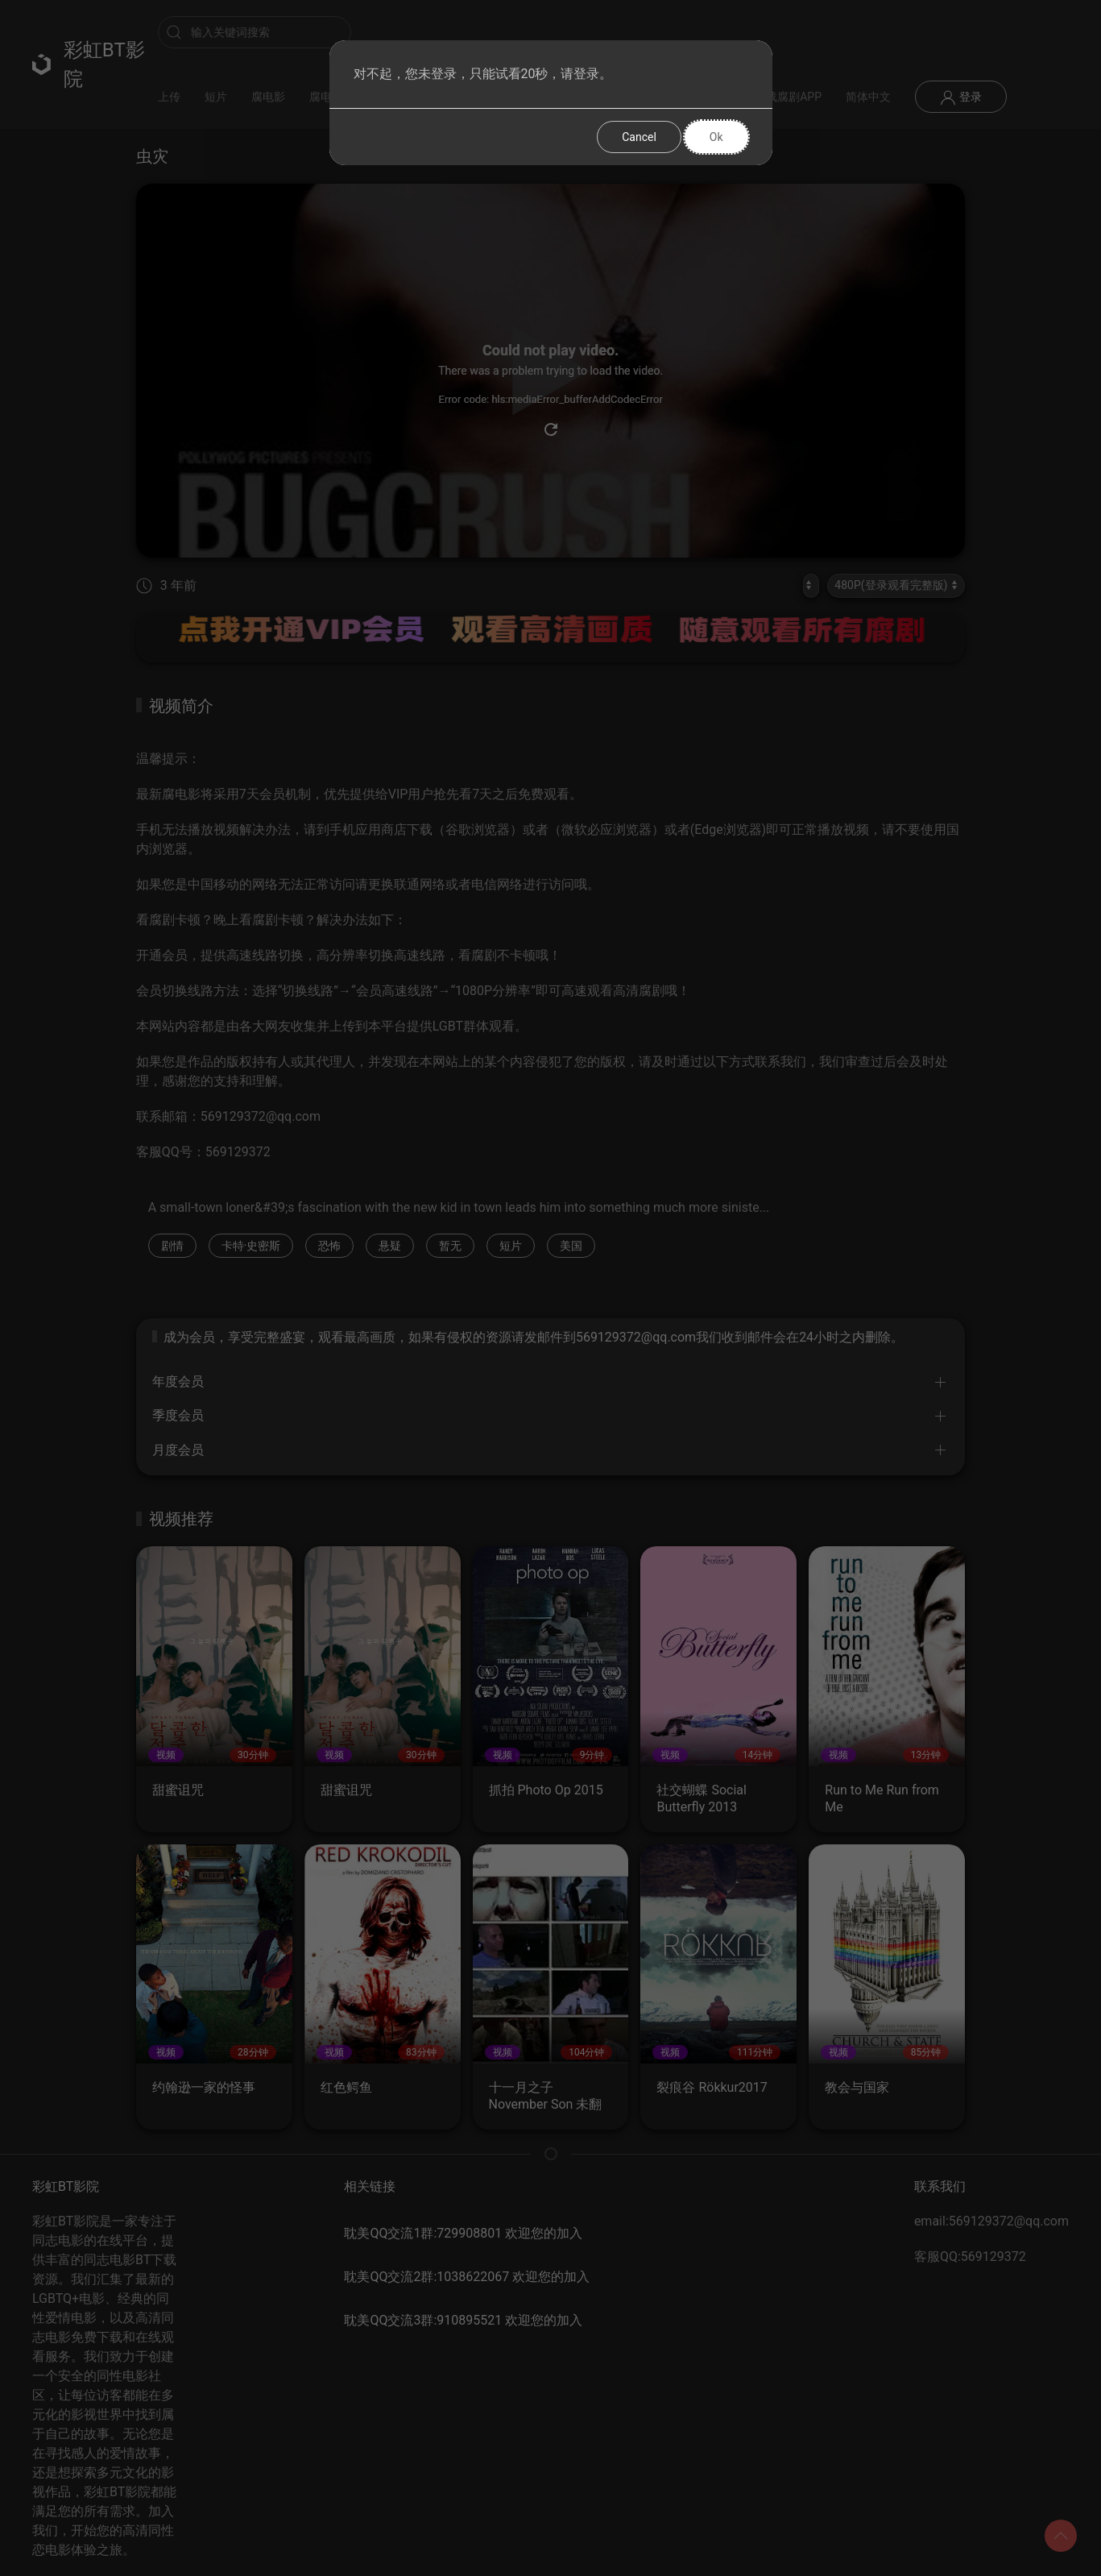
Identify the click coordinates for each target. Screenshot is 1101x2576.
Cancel (639, 137)
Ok (716, 137)
